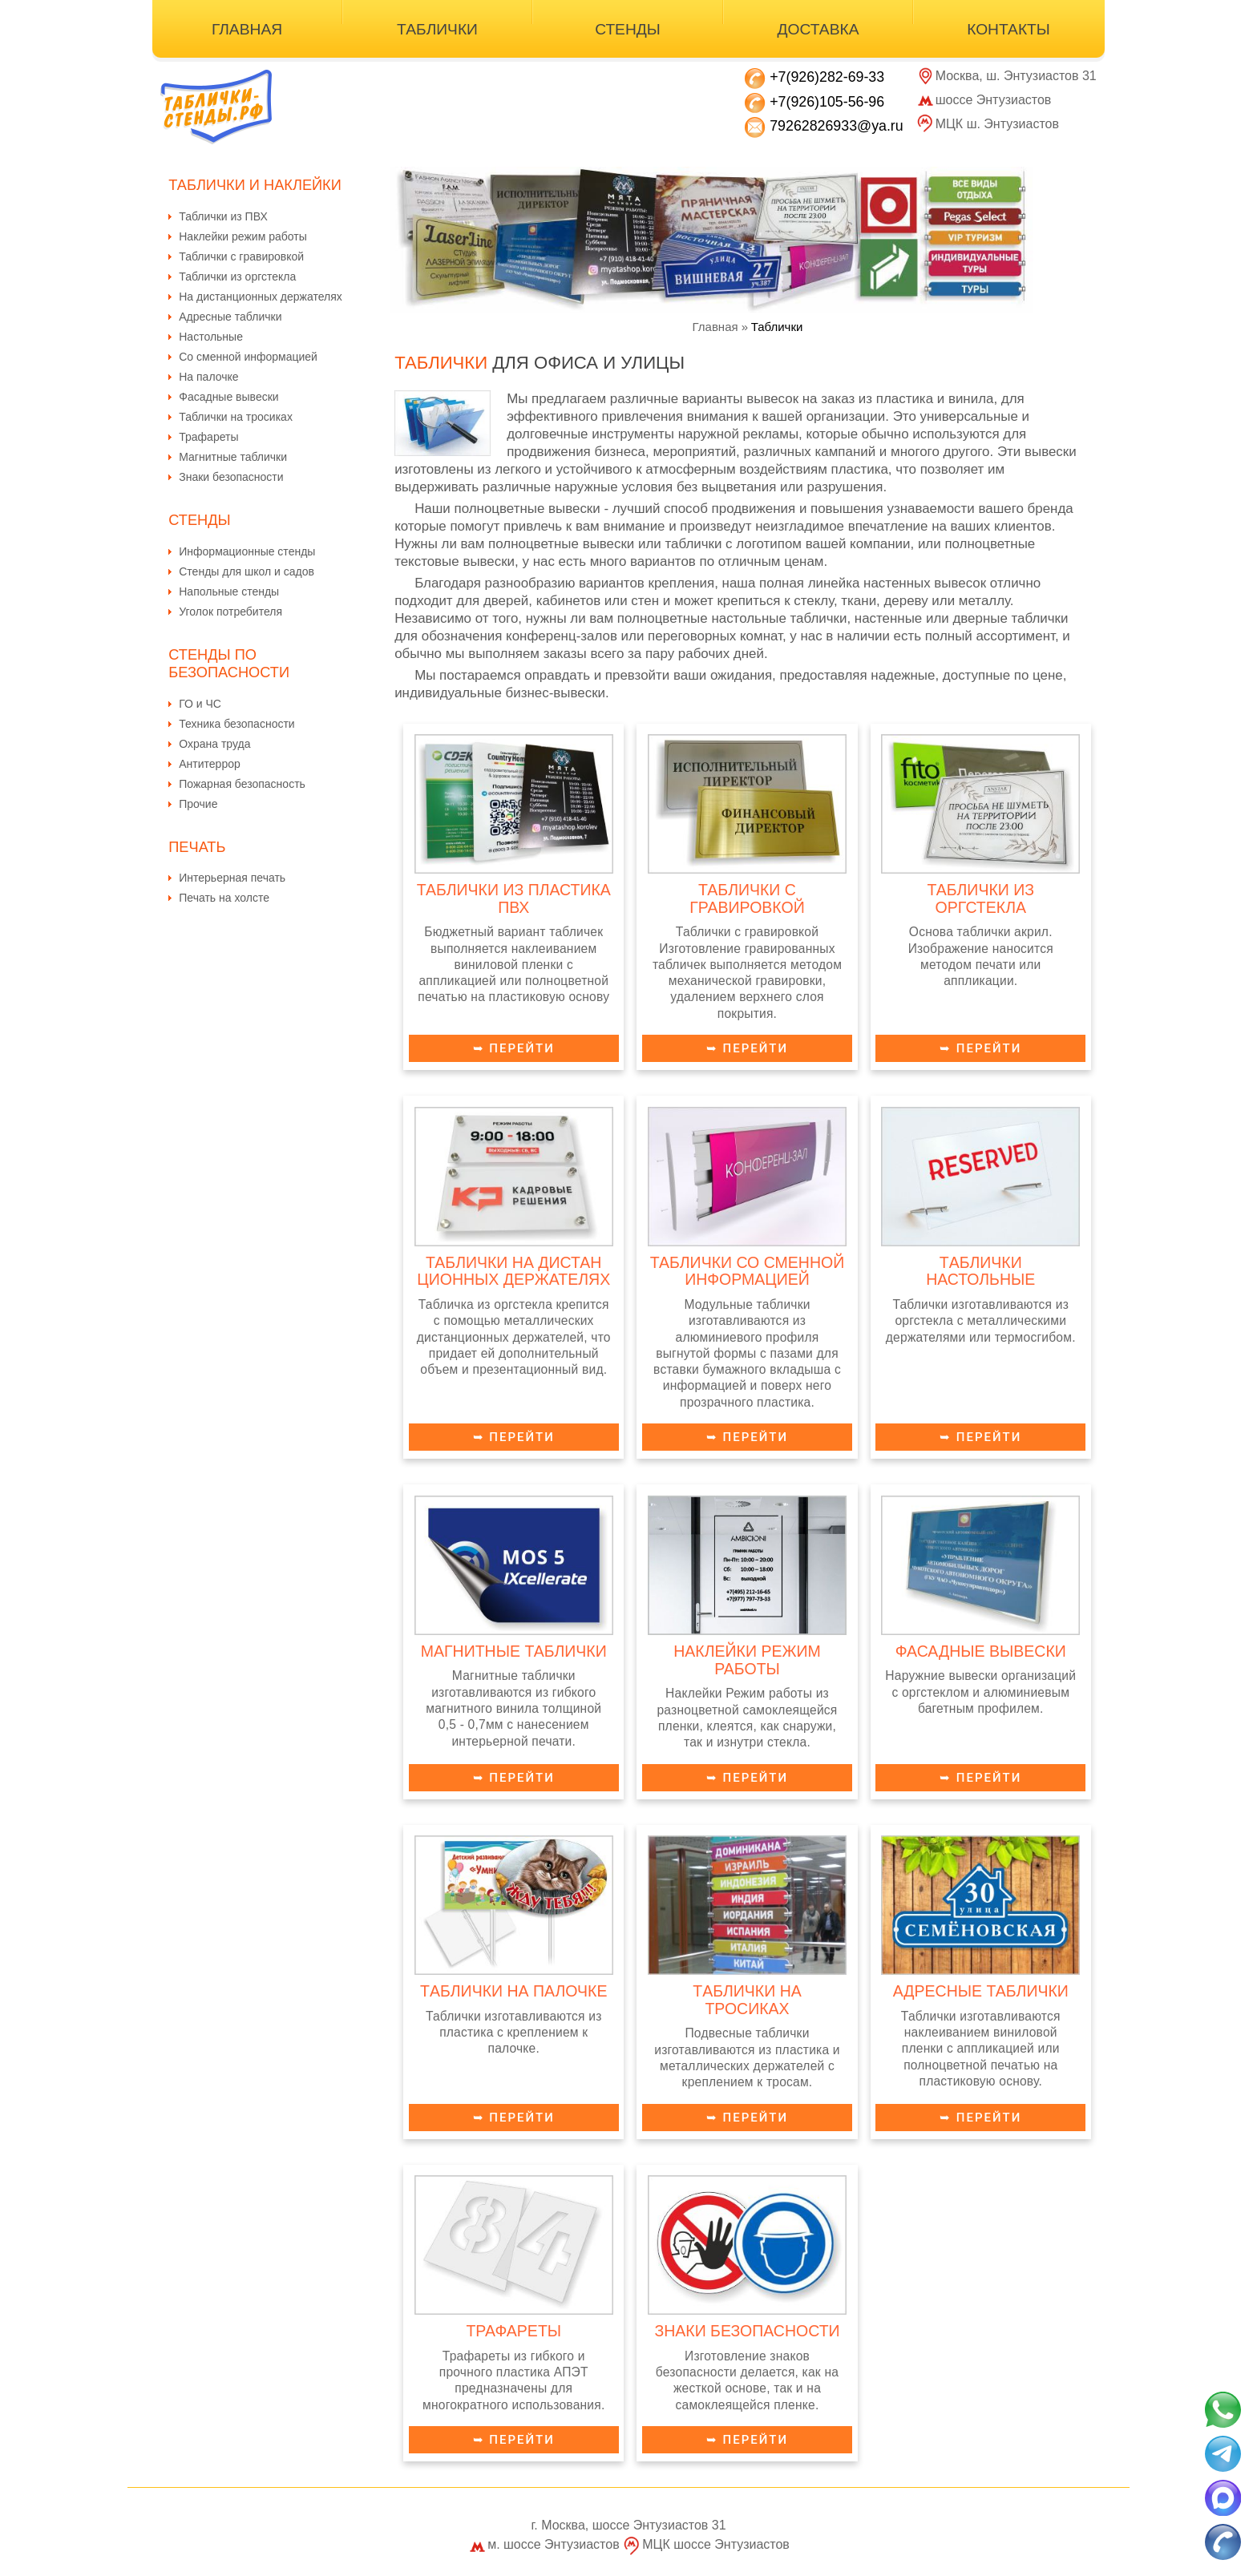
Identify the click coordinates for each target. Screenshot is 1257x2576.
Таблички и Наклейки (255, 184)
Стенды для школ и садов (246, 571)
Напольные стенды (229, 591)
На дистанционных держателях (260, 296)
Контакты (1008, 29)
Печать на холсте (224, 897)
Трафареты (208, 436)
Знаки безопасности (231, 476)
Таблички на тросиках (236, 416)
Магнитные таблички (233, 456)
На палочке (208, 376)
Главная (247, 29)
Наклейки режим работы (242, 236)
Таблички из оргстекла (237, 276)
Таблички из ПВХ (223, 216)
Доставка (818, 29)
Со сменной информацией (248, 356)
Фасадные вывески (228, 396)
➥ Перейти (514, 1048)
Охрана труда (214, 743)
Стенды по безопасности (228, 663)
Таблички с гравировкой (241, 256)
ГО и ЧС (200, 703)
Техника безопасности (236, 723)
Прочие (198, 803)
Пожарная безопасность (242, 783)
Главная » (721, 327)
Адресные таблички (230, 316)
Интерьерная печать (232, 877)
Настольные (211, 336)
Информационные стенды (247, 551)
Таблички (437, 29)
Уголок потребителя (230, 611)
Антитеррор (209, 763)
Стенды (628, 29)
